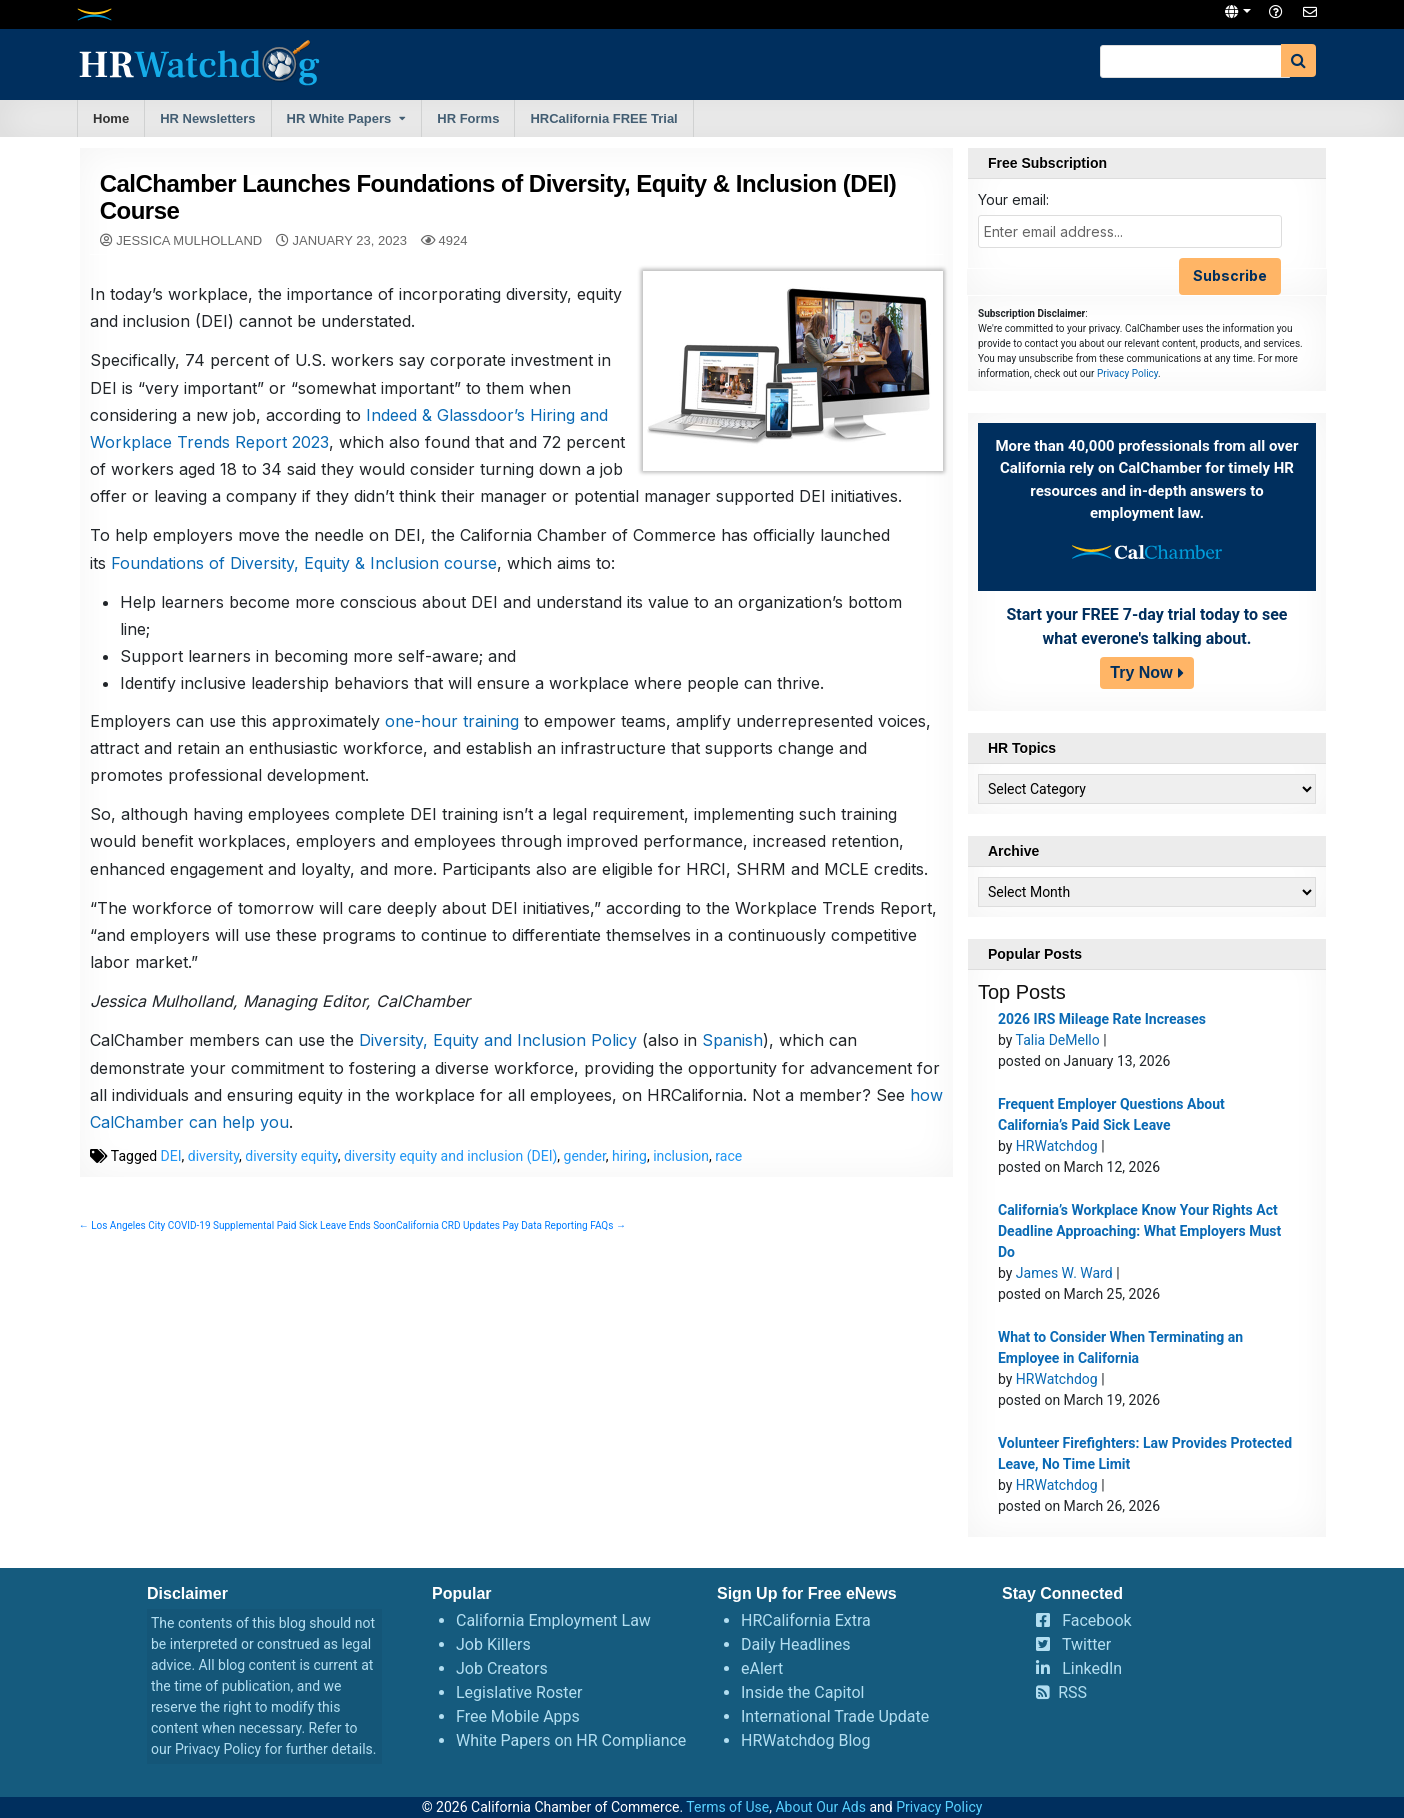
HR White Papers (339, 118)
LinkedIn (1092, 1668)
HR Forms (468, 118)
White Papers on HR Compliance (571, 1740)
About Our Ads (820, 1807)
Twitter (1086, 1644)
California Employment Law (553, 1620)
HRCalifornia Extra (806, 1620)
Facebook (1096, 1620)
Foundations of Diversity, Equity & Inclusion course (304, 590)
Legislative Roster (519, 1692)
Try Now (1141, 672)
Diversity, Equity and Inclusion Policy (498, 1068)
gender (585, 1183)
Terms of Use (727, 1807)
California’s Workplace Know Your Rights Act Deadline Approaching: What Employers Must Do (1139, 1231)
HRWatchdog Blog (805, 1740)
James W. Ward (1064, 1273)
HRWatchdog (1057, 1146)
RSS (1072, 1692)
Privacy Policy (1127, 373)
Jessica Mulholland (189, 240)
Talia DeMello (1058, 1040)
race (728, 1183)
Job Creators (502, 1668)
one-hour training (452, 748)
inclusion (681, 1183)
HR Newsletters (207, 118)
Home (111, 118)
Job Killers (493, 1644)
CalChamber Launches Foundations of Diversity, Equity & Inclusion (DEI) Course (498, 196)
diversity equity (291, 1183)
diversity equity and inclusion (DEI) (450, 1183)
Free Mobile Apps (518, 1716)
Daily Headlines (796, 1644)
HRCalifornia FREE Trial (603, 118)
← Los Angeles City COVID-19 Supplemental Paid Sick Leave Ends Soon (237, 1252)
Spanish (732, 1068)
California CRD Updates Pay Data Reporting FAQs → (511, 1252)
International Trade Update (835, 1716)
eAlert (762, 1668)
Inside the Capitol (802, 1692)
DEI (171, 1183)
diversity (213, 1183)
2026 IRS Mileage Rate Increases (1102, 1019)
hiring (629, 1183)
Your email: (1013, 199)
